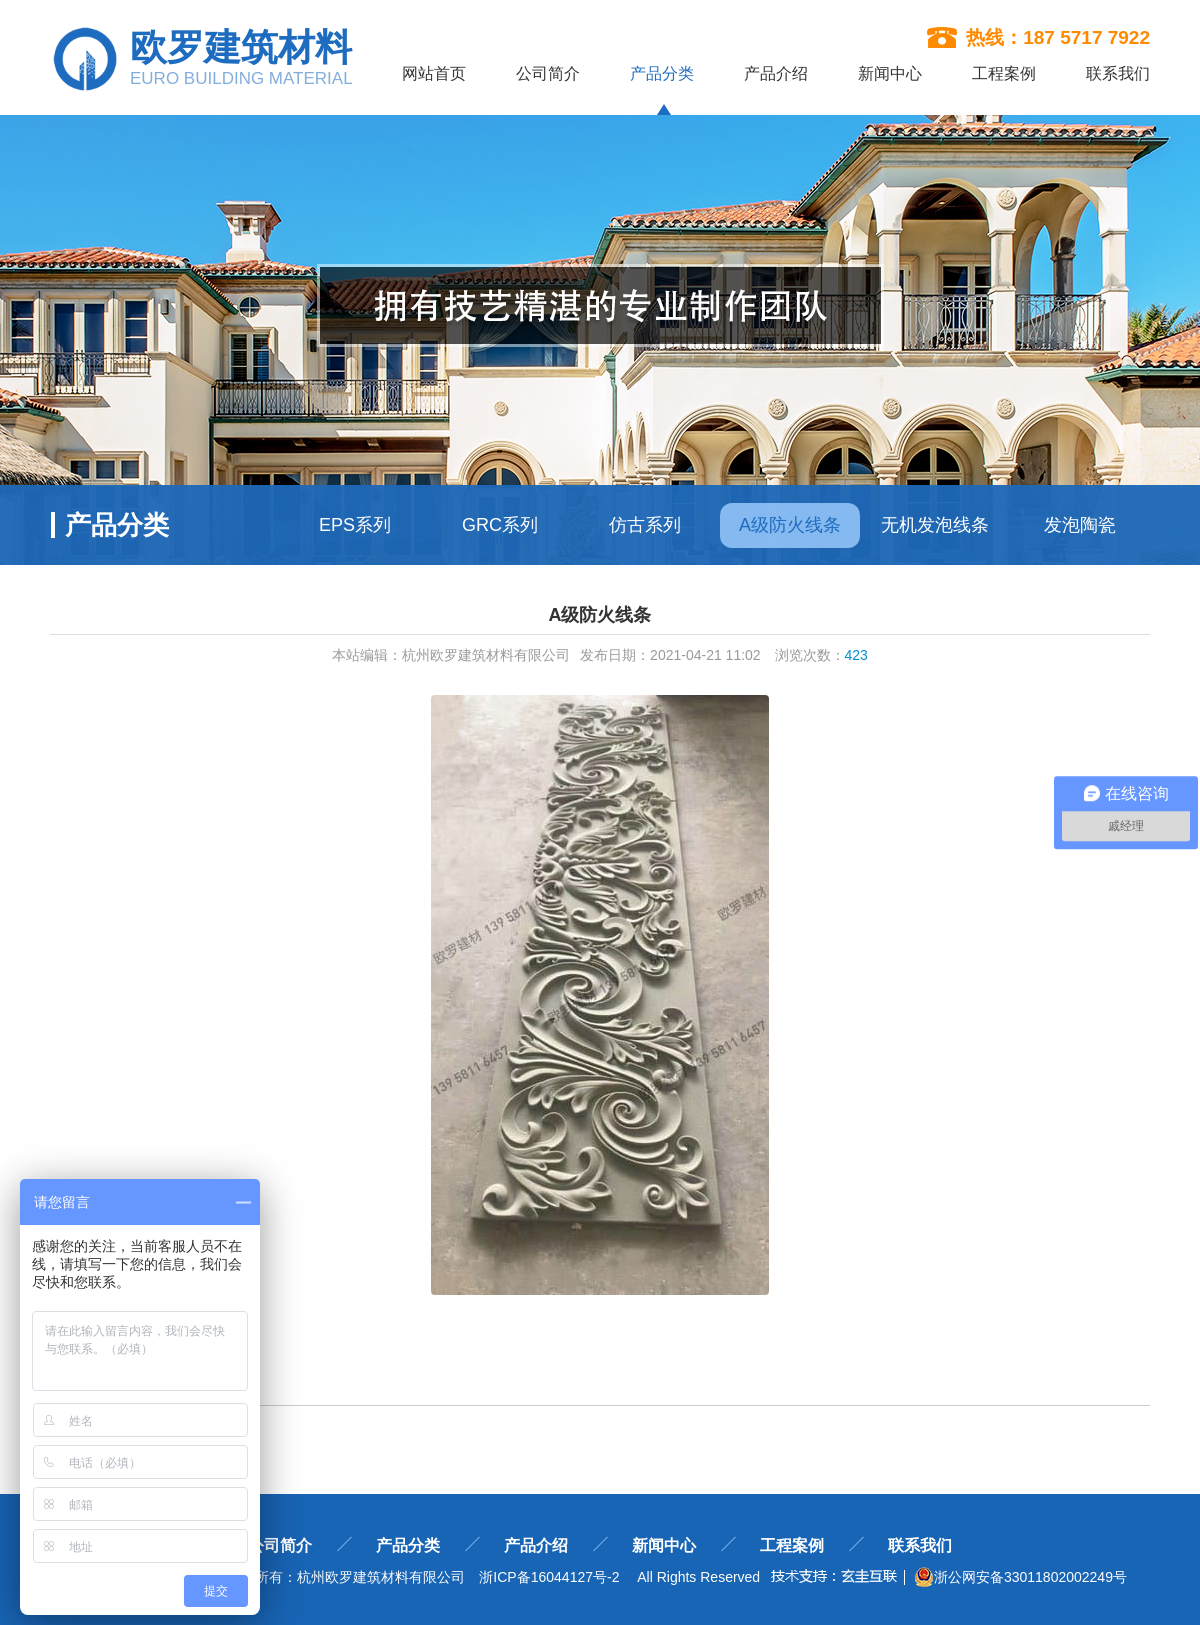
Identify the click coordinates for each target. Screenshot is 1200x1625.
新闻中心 (890, 73)
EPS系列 (355, 525)
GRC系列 (500, 525)
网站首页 (434, 73)
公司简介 (548, 73)
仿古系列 (645, 525)
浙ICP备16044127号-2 (549, 1577)
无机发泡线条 (935, 525)
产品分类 (662, 74)
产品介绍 (776, 73)
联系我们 (1118, 73)
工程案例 (1004, 73)
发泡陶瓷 (1080, 525)
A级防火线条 (790, 525)
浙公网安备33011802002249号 (1020, 1577)
